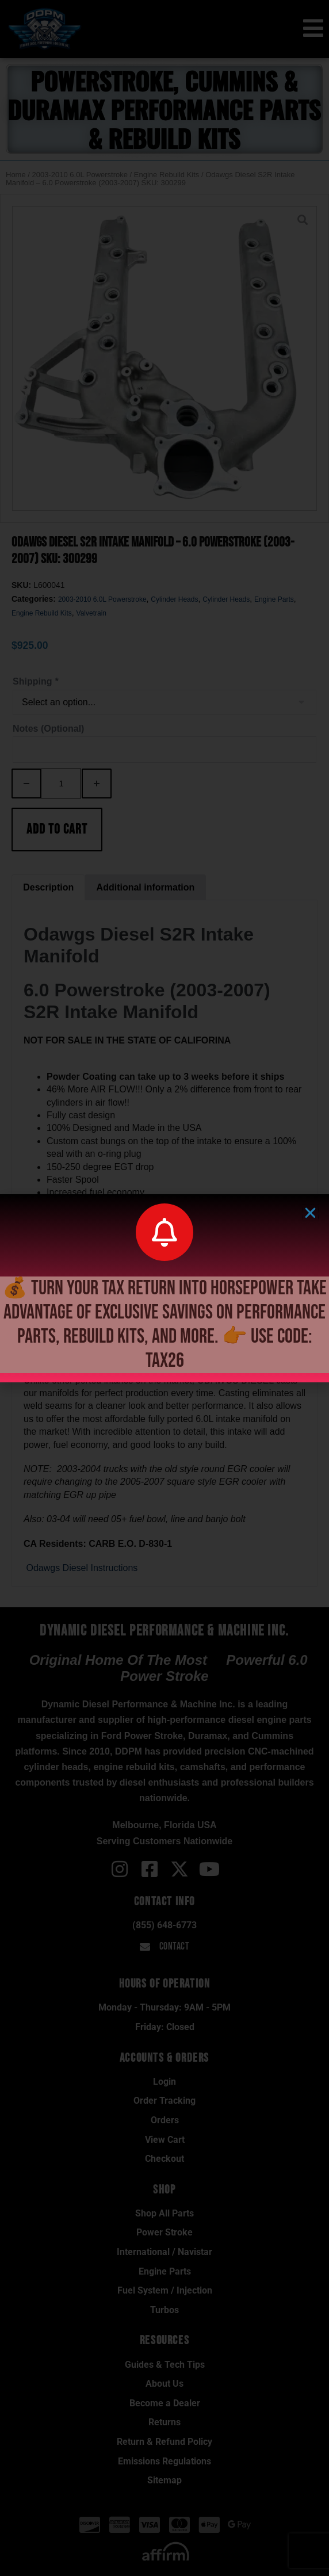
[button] (310, 1213)
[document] (164, 1288)
